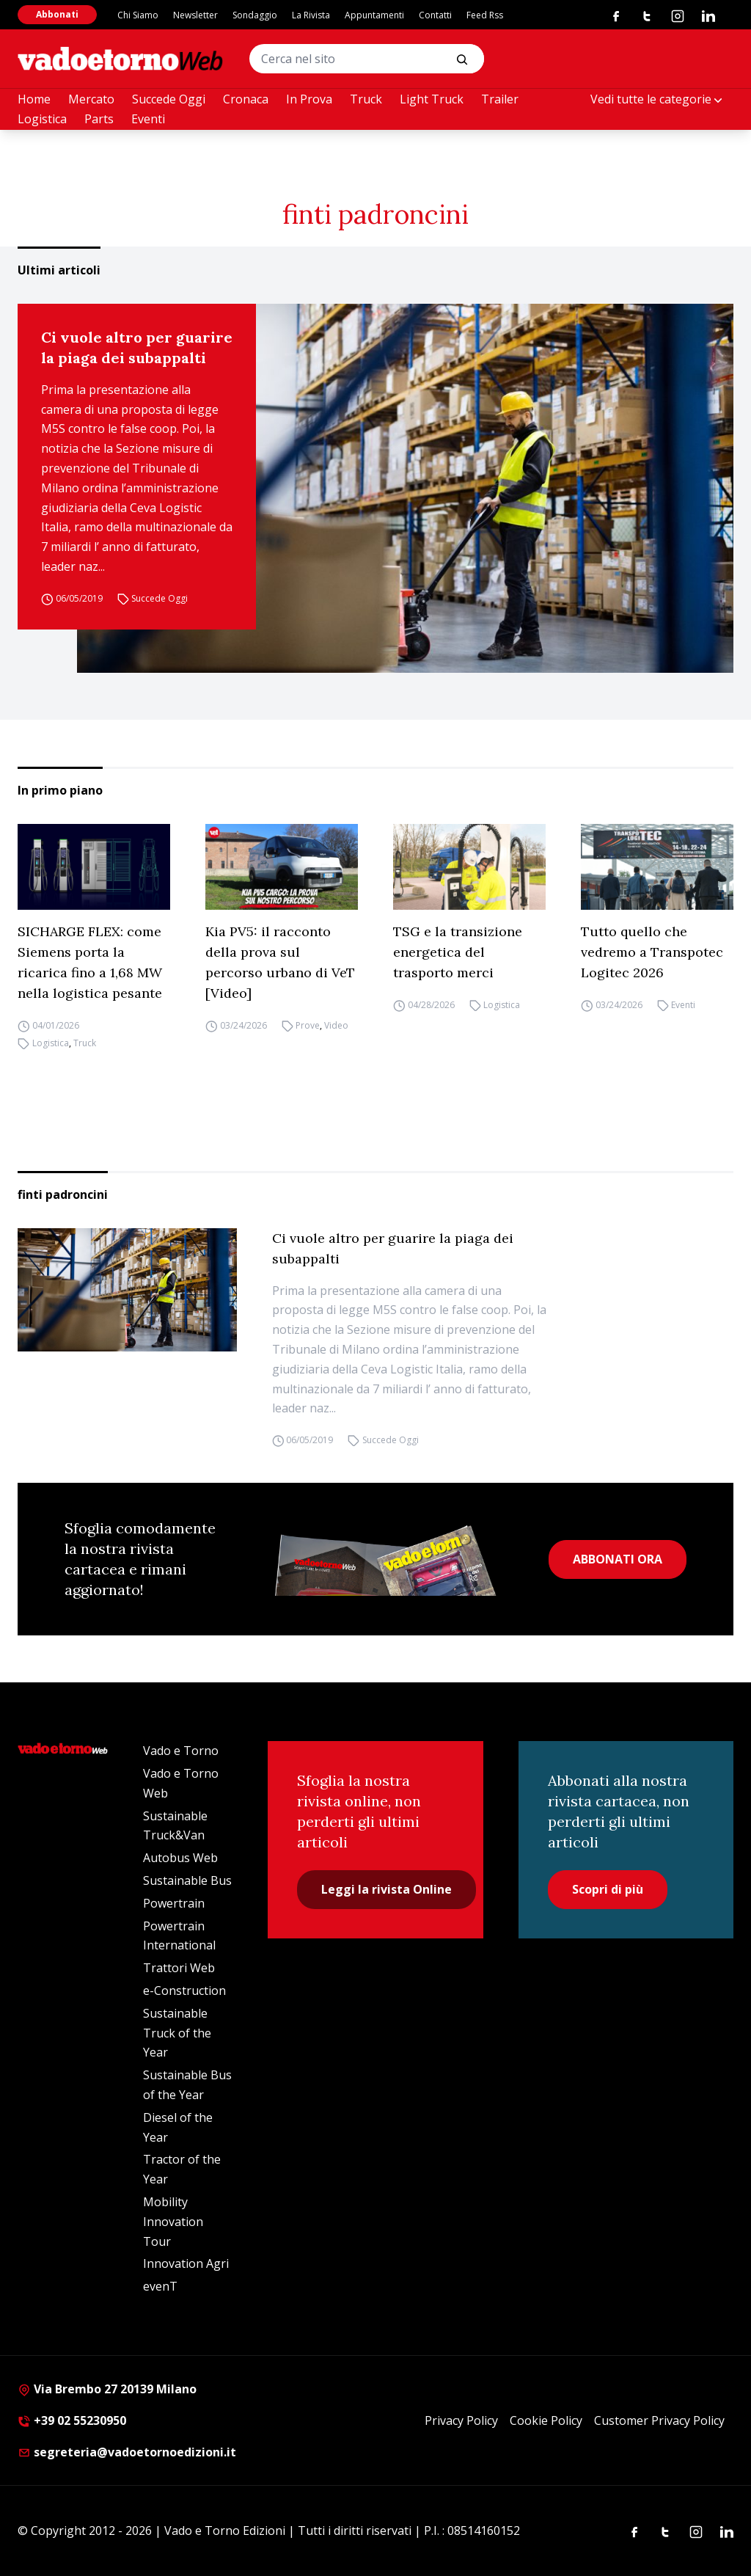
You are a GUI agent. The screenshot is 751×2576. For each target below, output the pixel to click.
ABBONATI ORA (617, 1559)
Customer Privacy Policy (659, 2420)
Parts (99, 119)
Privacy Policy (461, 2420)
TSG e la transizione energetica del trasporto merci (457, 952)
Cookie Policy (546, 2420)
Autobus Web (180, 1858)
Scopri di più (607, 1889)
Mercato (91, 99)
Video (336, 1025)
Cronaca (245, 99)
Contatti (435, 15)
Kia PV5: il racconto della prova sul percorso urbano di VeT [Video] (280, 962)
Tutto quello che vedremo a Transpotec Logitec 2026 (652, 952)
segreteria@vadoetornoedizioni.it (127, 2452)
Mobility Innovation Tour (173, 2222)
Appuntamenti (374, 15)
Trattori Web (179, 1968)
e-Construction (184, 1990)
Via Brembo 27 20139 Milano (107, 2389)
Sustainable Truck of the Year (177, 2033)
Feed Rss (484, 15)
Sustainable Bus (187, 1880)
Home (34, 99)
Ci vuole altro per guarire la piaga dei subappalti (136, 347)
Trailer (500, 99)
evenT (160, 2286)
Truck (366, 99)
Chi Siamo (137, 15)
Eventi (148, 119)
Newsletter (195, 15)
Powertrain (174, 1903)
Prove (308, 1025)
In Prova (309, 99)
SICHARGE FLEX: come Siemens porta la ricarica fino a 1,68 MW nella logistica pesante (90, 962)
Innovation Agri (186, 2263)
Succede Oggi (168, 99)
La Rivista (311, 15)
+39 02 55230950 (72, 2420)
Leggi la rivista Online (386, 1889)
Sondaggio (254, 15)
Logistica (42, 119)
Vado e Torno (181, 1751)
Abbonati (57, 14)
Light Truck (432, 99)
